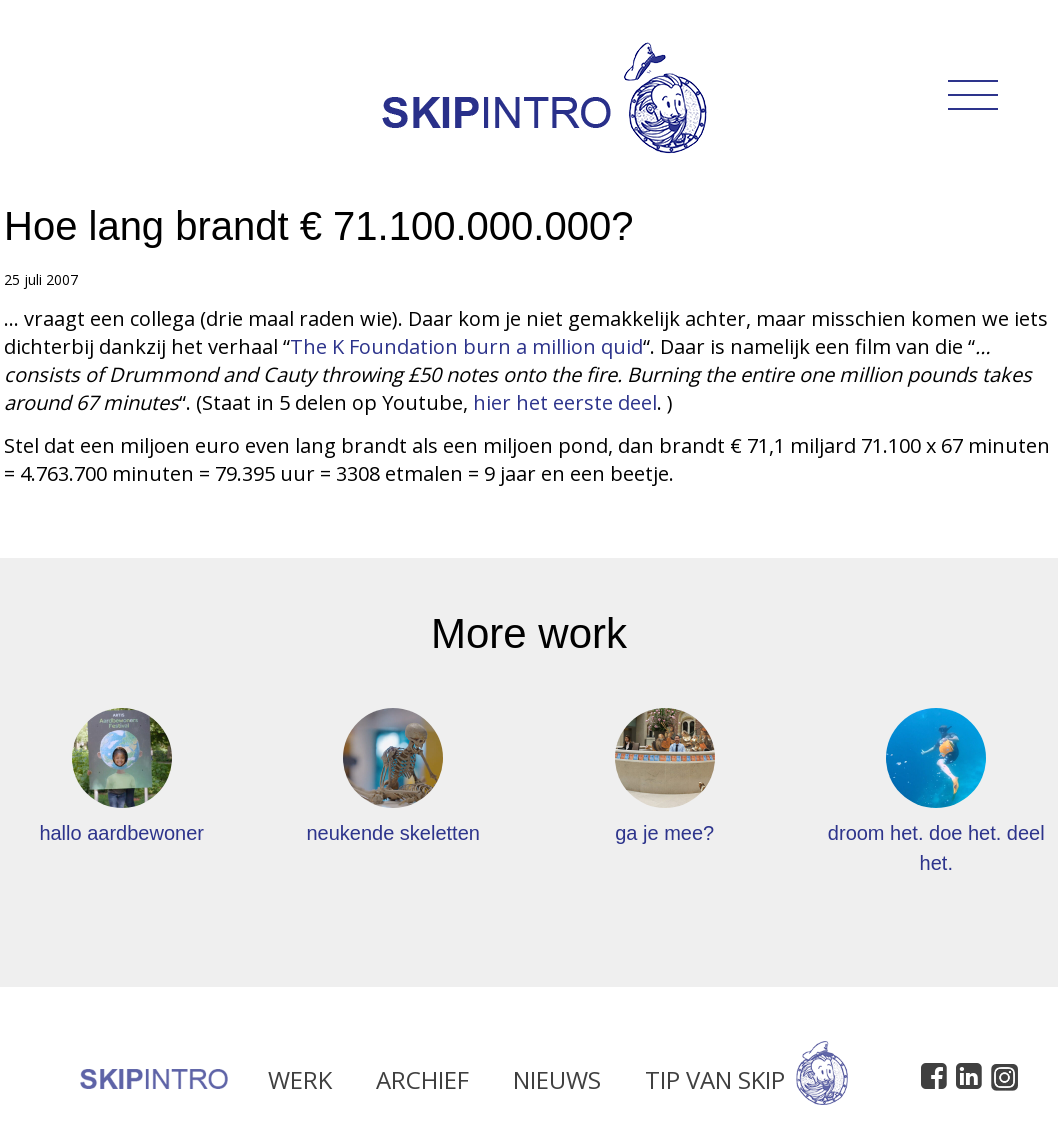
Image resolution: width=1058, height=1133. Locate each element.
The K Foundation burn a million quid (466, 346)
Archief (422, 1084)
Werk (300, 1084)
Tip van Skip (746, 1084)
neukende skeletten (392, 833)
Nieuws (557, 1084)
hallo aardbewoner (121, 833)
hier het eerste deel (565, 402)
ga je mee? (664, 833)
